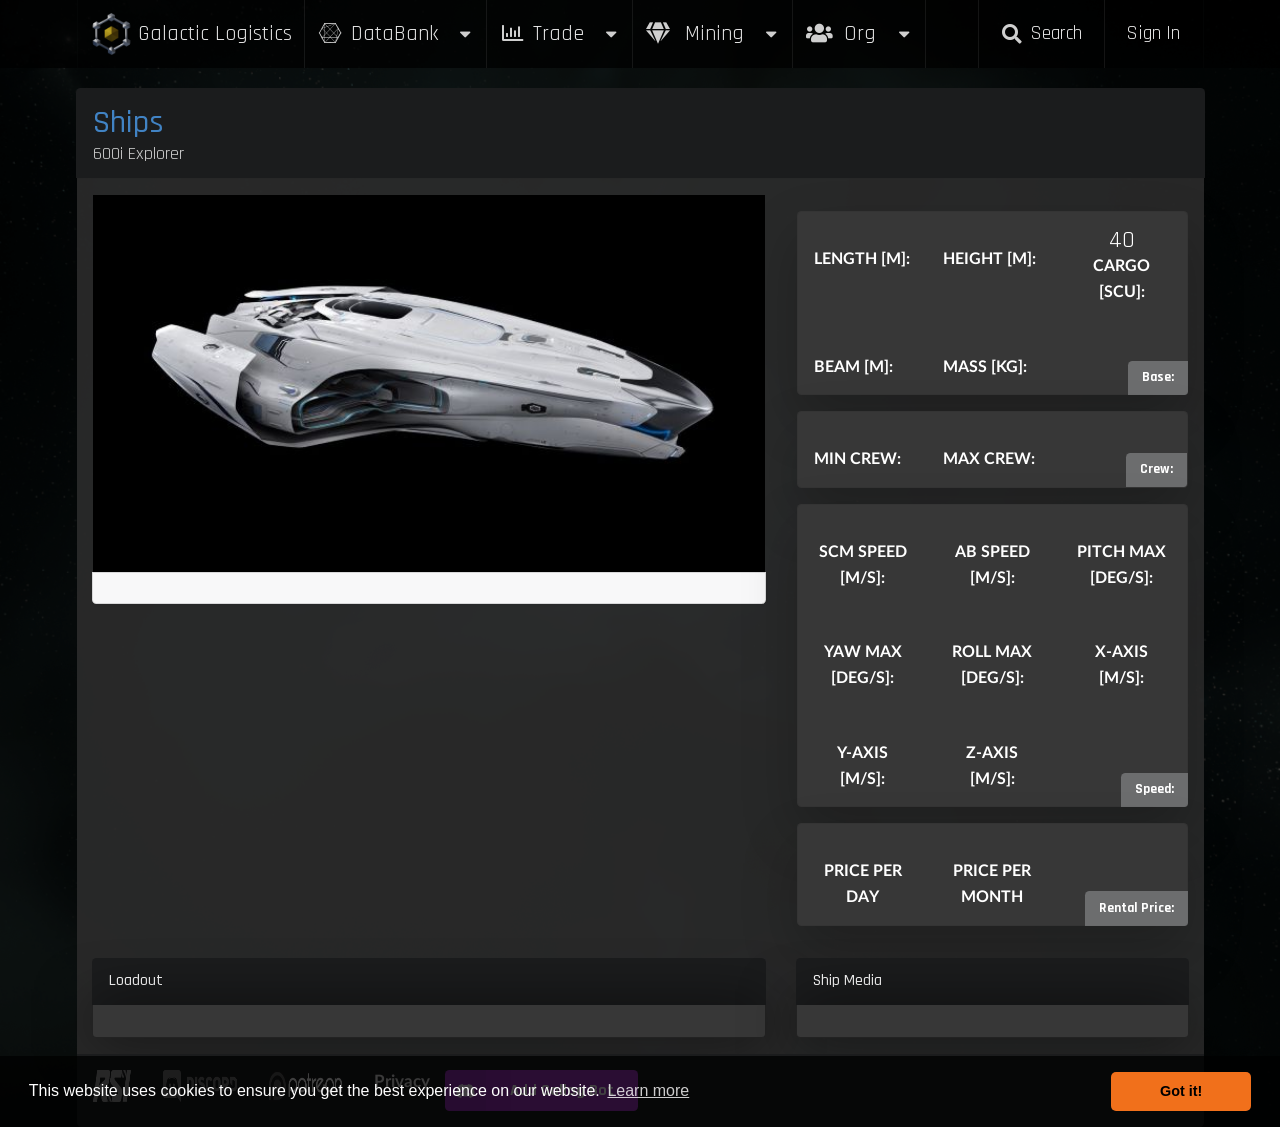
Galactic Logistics (191, 34)
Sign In (1153, 33)
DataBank (396, 33)
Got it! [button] (1181, 1091)
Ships (128, 122)
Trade (560, 33)
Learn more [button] (648, 1090)
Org (859, 23)
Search (1041, 33)
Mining (713, 33)
